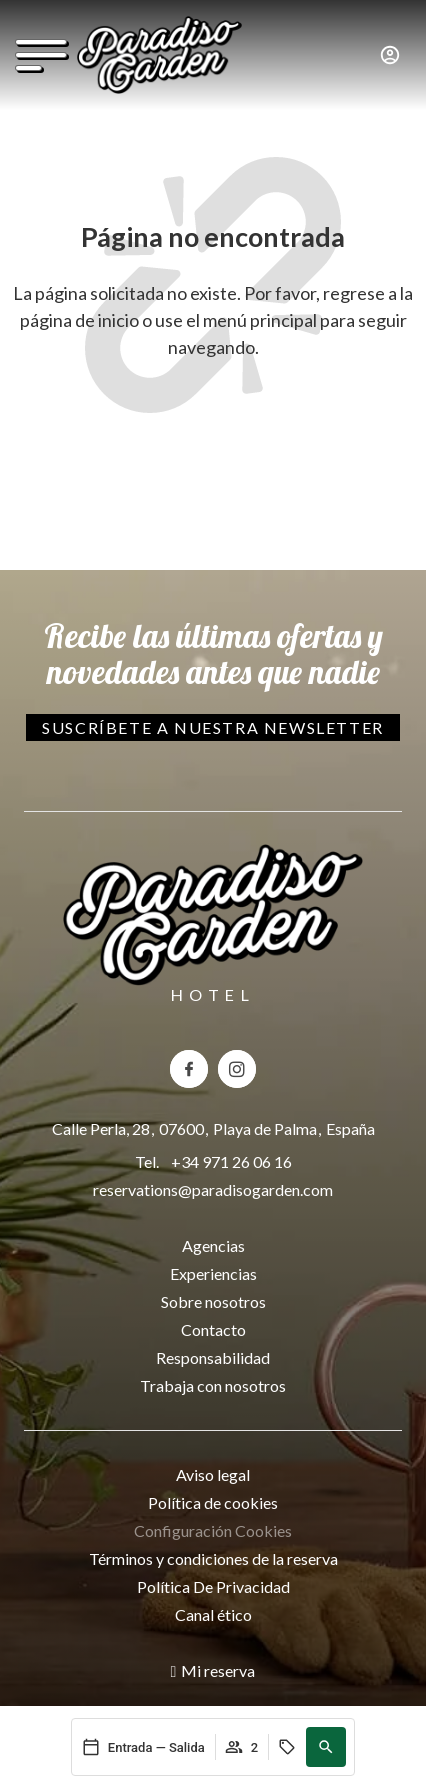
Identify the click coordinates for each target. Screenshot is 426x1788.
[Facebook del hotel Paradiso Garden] (189, 1069)
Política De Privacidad (213, 1586)
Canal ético (213, 1614)
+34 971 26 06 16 (231, 1161)
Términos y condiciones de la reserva (213, 1558)
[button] (326, 1747)
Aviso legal (213, 1474)
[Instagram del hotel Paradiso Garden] (237, 1069)
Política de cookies (213, 1502)
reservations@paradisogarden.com (213, 1189)
